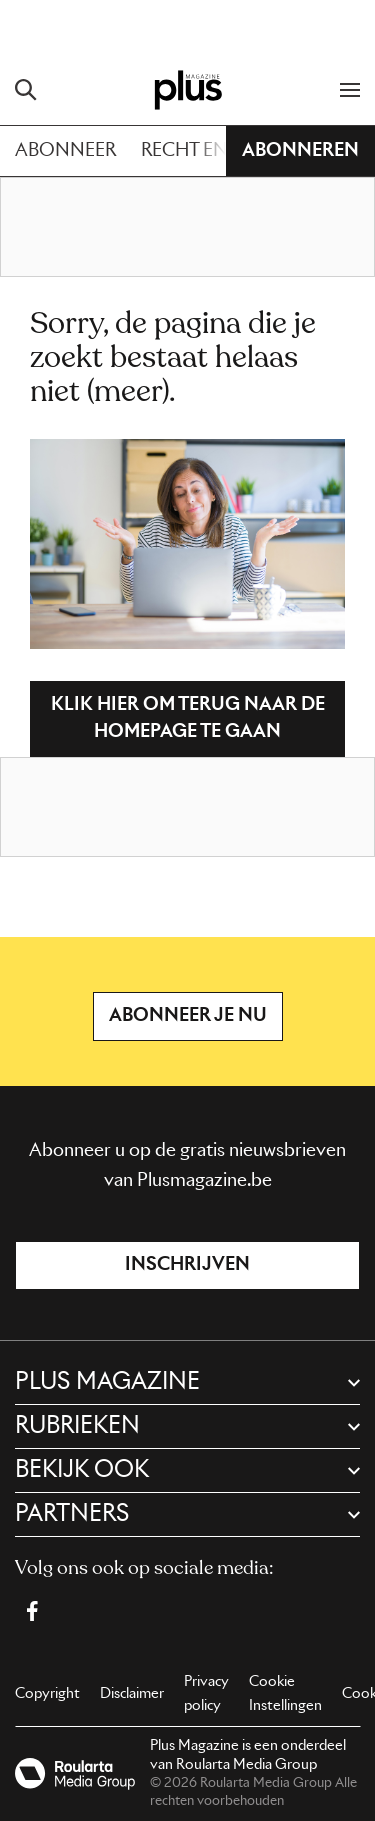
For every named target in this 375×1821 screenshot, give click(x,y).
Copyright (47, 1694)
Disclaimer (132, 1694)
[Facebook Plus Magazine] (32, 1611)
